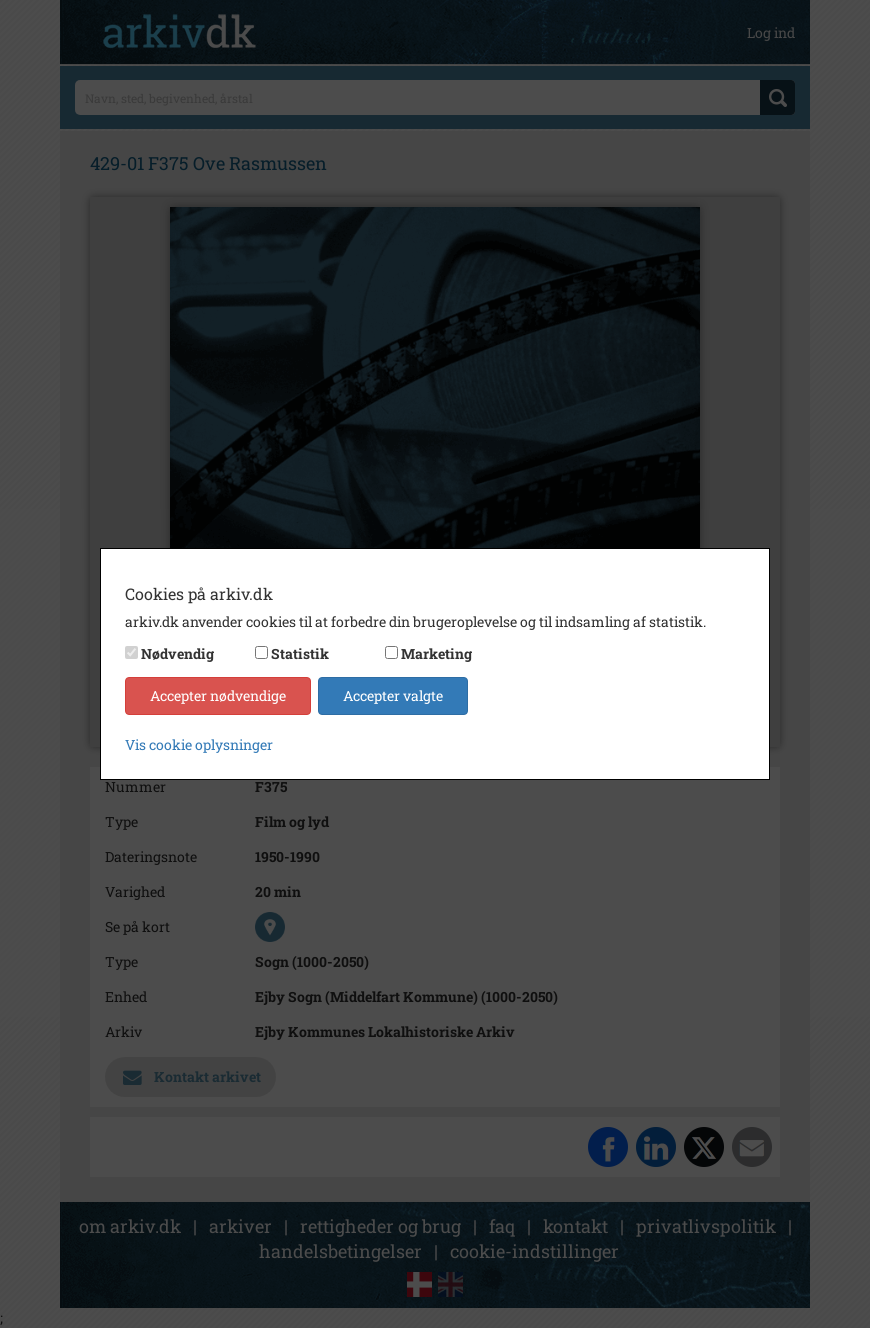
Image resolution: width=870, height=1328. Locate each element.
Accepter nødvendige (218, 695)
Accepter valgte (393, 695)
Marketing (436, 653)
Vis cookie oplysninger (199, 744)
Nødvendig (177, 653)
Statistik (300, 653)
